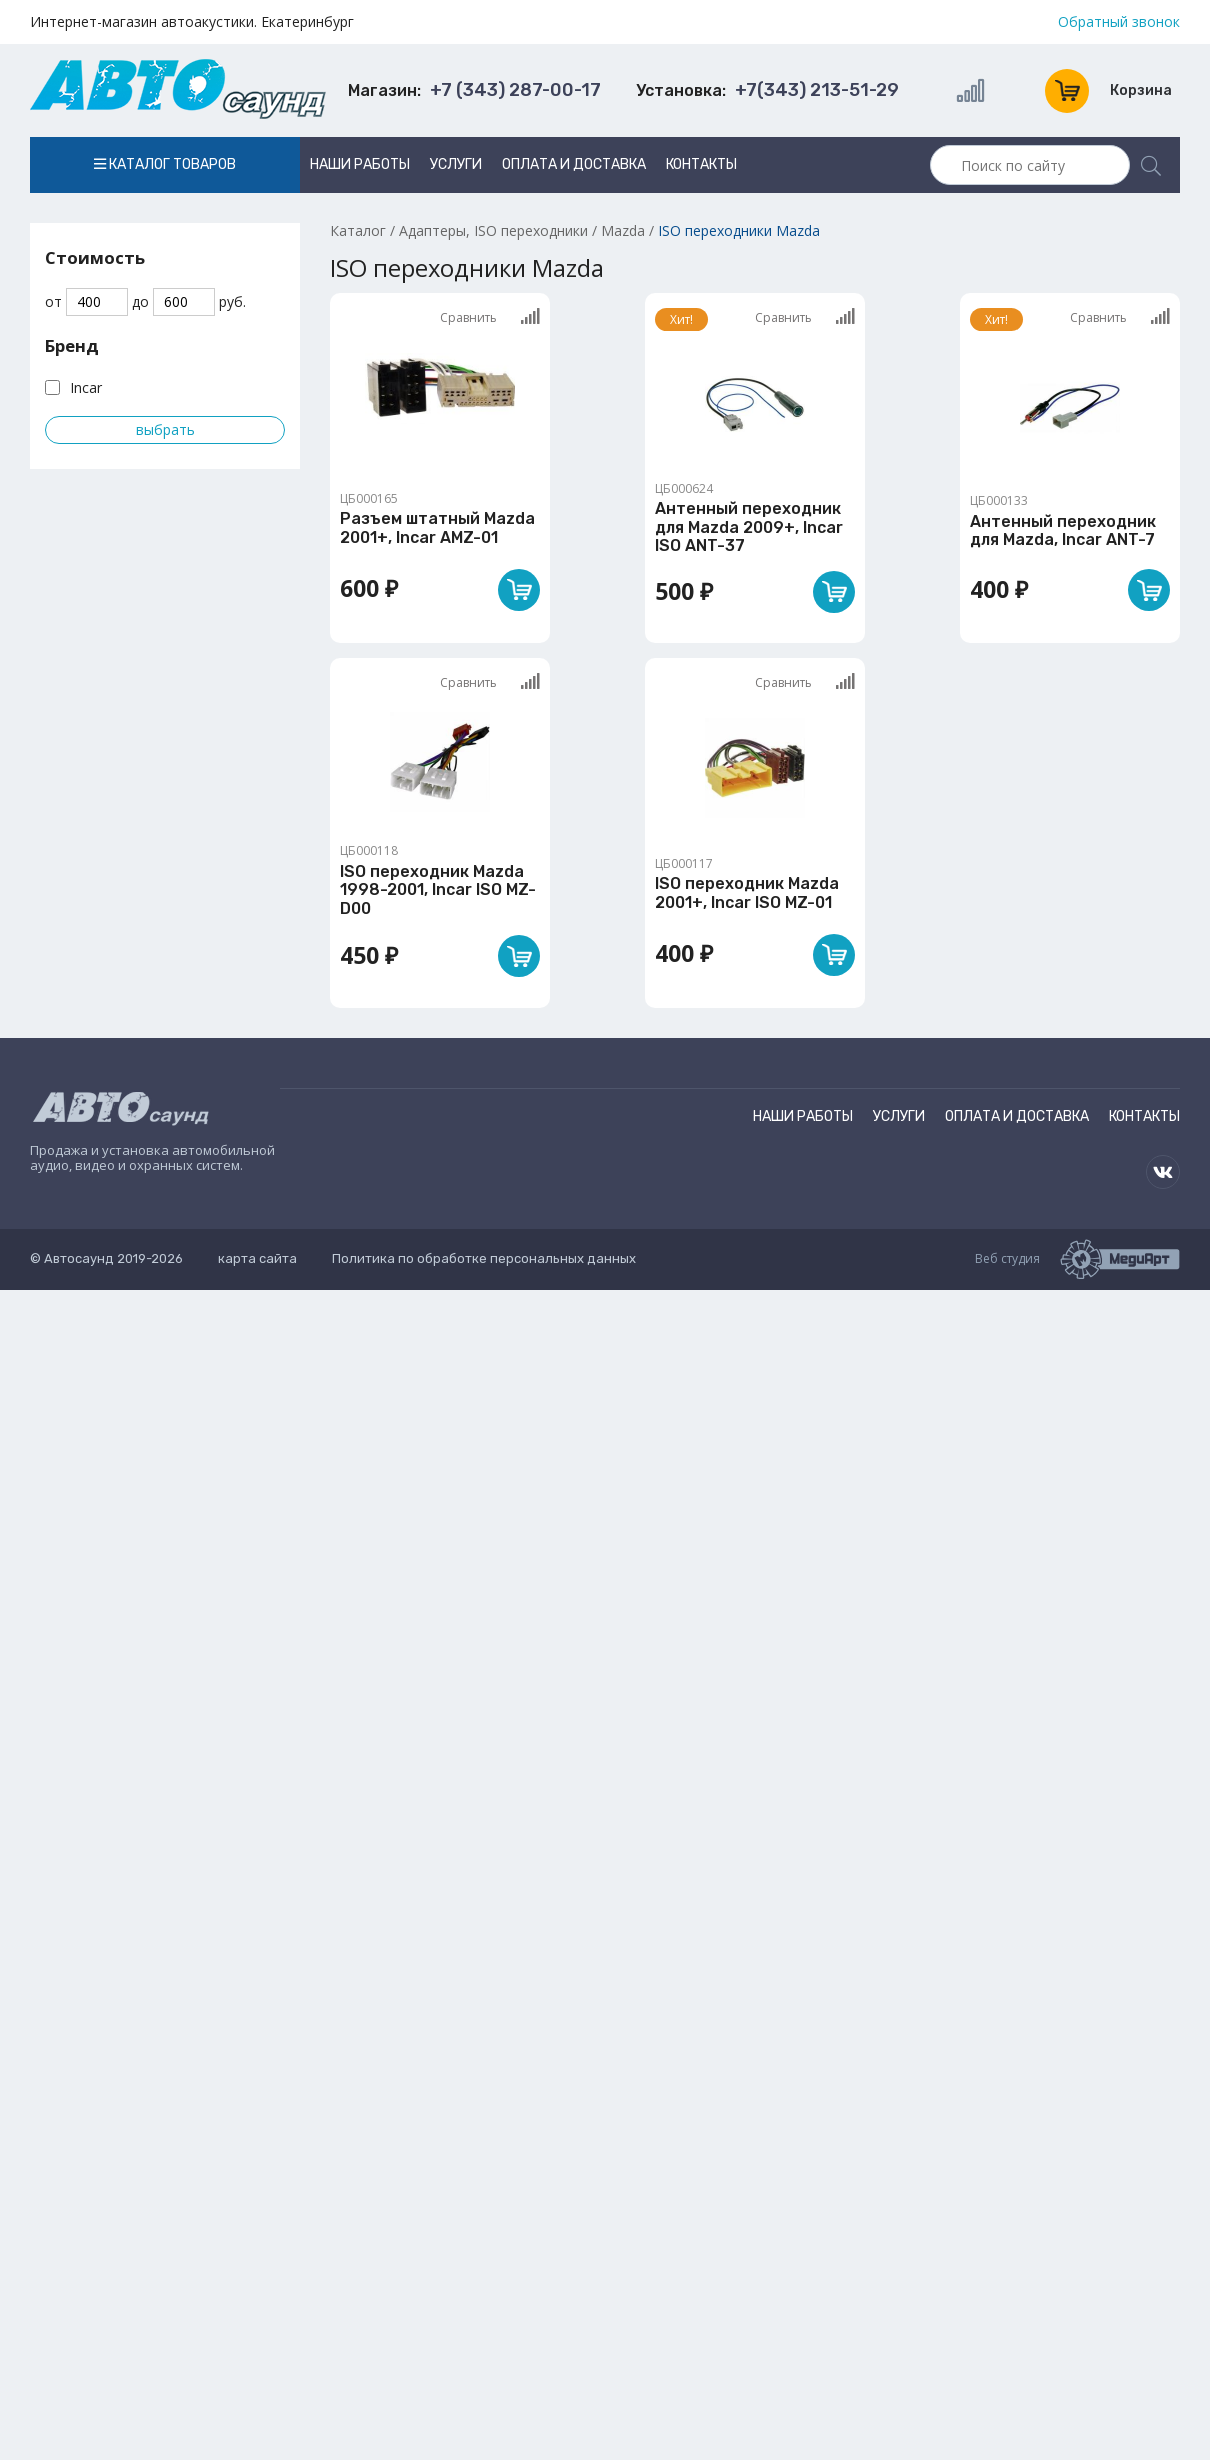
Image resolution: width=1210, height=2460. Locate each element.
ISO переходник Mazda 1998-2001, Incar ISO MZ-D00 (438, 890)
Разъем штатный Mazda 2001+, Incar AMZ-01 (437, 527)
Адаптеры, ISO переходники (493, 230)
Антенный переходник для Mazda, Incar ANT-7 (1063, 530)
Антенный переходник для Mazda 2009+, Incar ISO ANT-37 (749, 527)
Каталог (358, 230)
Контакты (701, 164)
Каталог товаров (165, 164)
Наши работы (360, 164)
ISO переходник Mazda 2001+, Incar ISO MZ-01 (747, 892)
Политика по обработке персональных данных (484, 1258)
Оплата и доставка (574, 164)
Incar (86, 387)
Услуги (456, 164)
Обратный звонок (1119, 22)
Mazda (623, 230)
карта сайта (257, 1258)
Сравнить (490, 316)
